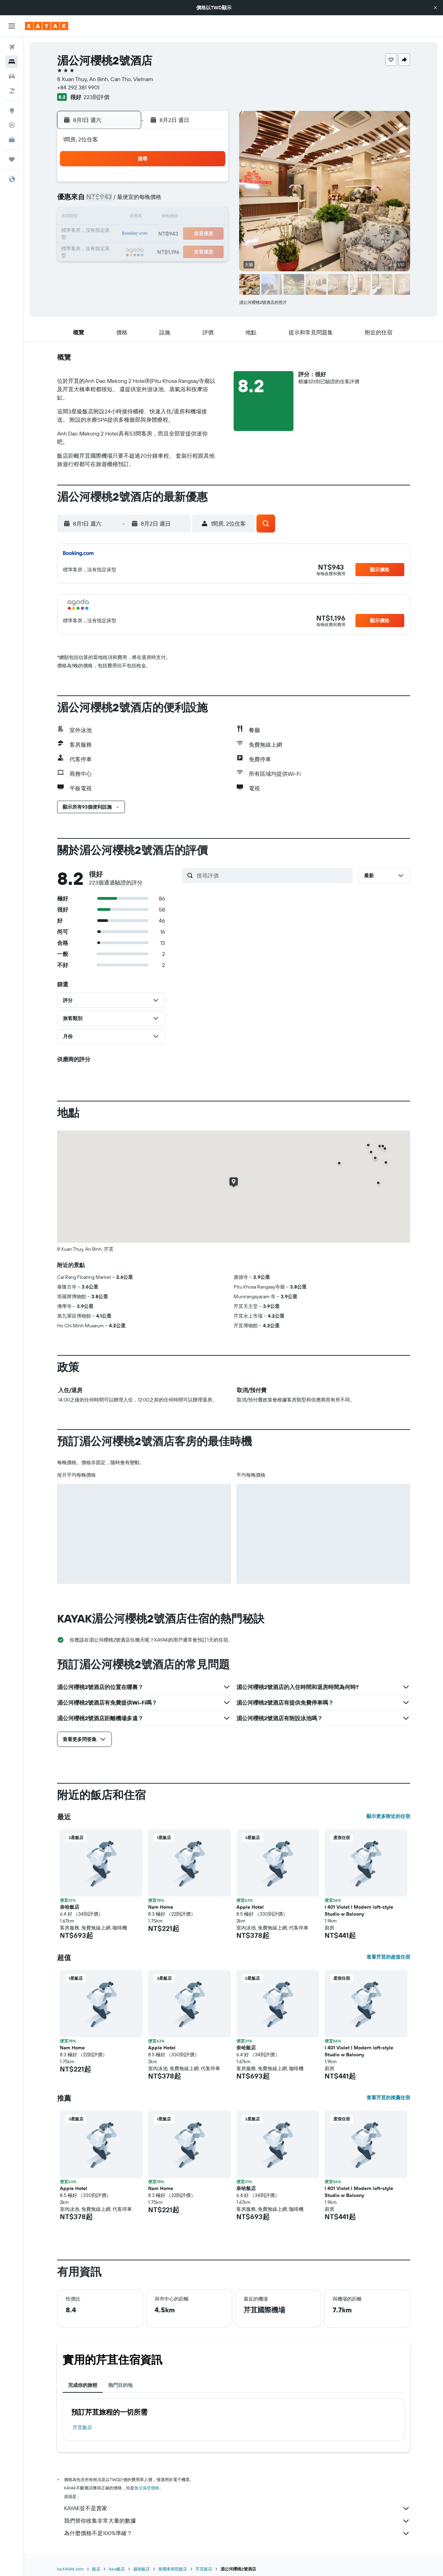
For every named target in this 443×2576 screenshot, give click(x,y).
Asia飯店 (117, 2568)
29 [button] (210, 250)
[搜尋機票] (12, 47)
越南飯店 (141, 2568)
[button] (435, 7)
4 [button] (143, 200)
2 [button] (110, 200)
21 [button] (193, 234)
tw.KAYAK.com (70, 2568)
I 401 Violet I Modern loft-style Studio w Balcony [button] (359, 1910)
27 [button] (177, 250)
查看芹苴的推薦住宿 (388, 2097)
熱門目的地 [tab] (120, 2385)
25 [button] (144, 250)
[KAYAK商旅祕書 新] (12, 140)
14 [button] (193, 217)
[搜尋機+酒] (12, 91)
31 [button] (127, 267)
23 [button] (110, 250)
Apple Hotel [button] (250, 1907)
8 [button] (210, 200)
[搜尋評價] (272, 875)
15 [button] (210, 217)
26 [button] (160, 250)
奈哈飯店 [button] (69, 1907)
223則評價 (96, 97)
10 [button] (127, 217)
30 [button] (110, 267)
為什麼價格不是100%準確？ (237, 2533)
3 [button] (127, 200)
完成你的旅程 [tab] (82, 2385)
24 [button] (127, 250)
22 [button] (210, 234)
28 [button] (193, 250)
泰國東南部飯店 (172, 2568)
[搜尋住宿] (12, 62)
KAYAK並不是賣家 (237, 2508)
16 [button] (110, 234)
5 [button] (160, 200)
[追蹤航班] (12, 125)
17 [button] (127, 234)
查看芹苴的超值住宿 (388, 1957)
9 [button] (110, 217)
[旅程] (12, 159)
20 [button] (176, 234)
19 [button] (160, 234)
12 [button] (160, 217)
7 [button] (193, 200)
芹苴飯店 (82, 2427)
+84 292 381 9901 (78, 87)
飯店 (96, 2568)
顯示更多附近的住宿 (388, 1816)
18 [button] (143, 234)
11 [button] (144, 217)
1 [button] (210, 184)
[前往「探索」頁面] (12, 110)
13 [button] (177, 217)
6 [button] (177, 200)
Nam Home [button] (160, 1907)
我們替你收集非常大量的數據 (237, 2521)
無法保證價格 (146, 2487)
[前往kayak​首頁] (46, 26)
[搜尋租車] (12, 76)
